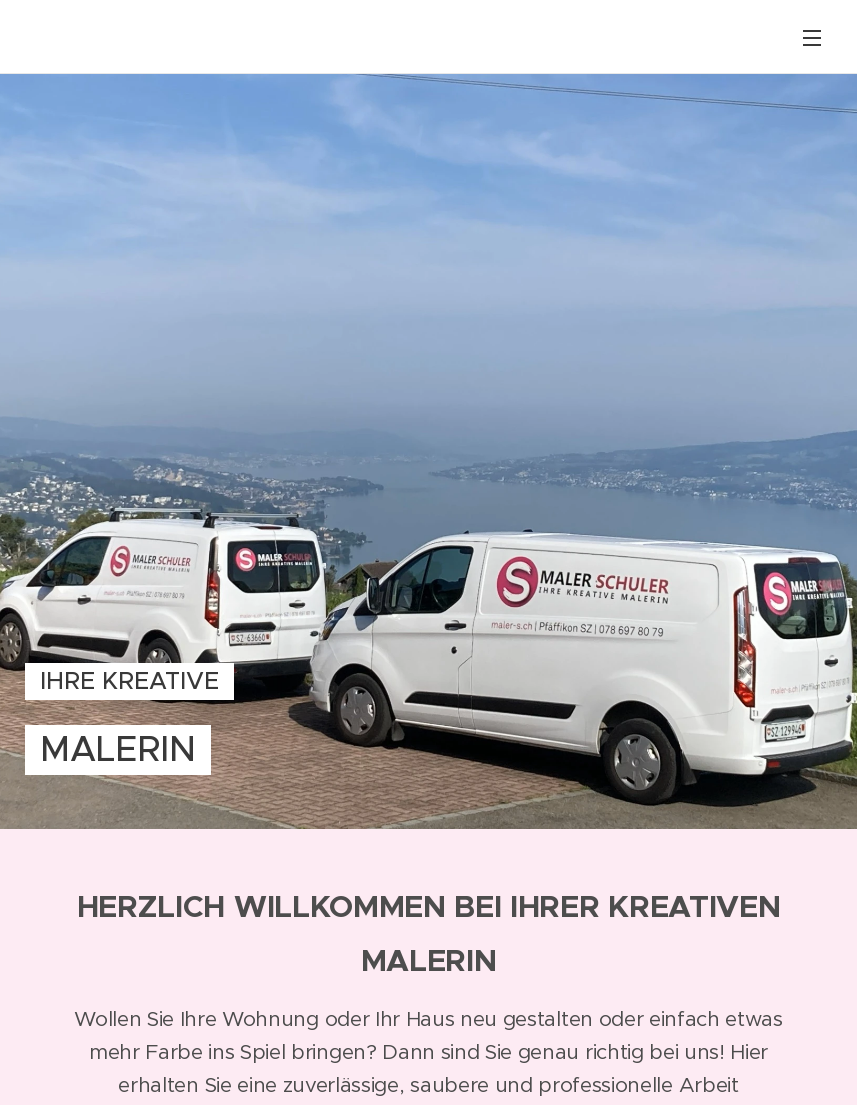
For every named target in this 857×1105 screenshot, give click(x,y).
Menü (812, 38)
